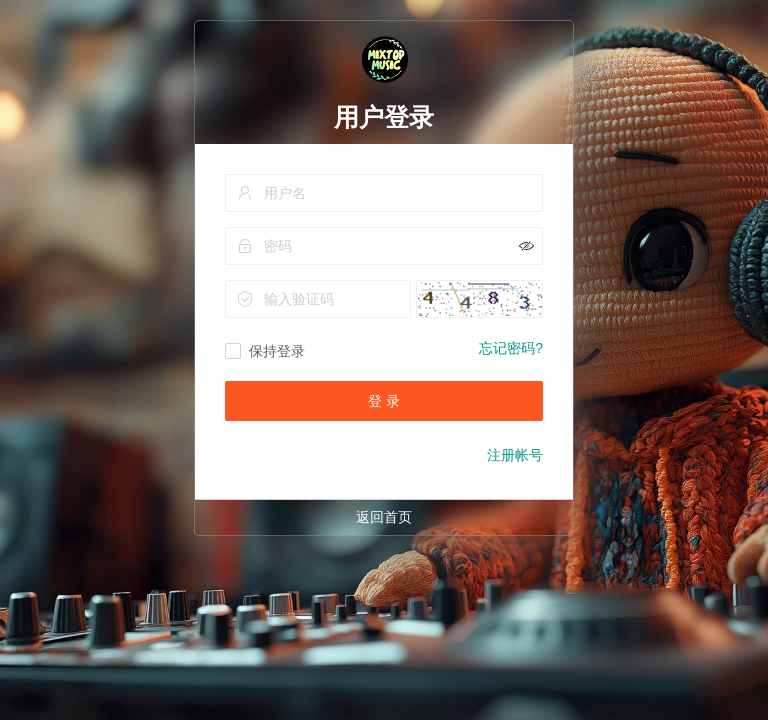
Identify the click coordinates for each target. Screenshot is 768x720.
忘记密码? (511, 348)
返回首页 (384, 517)
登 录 (384, 401)
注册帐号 (515, 455)
